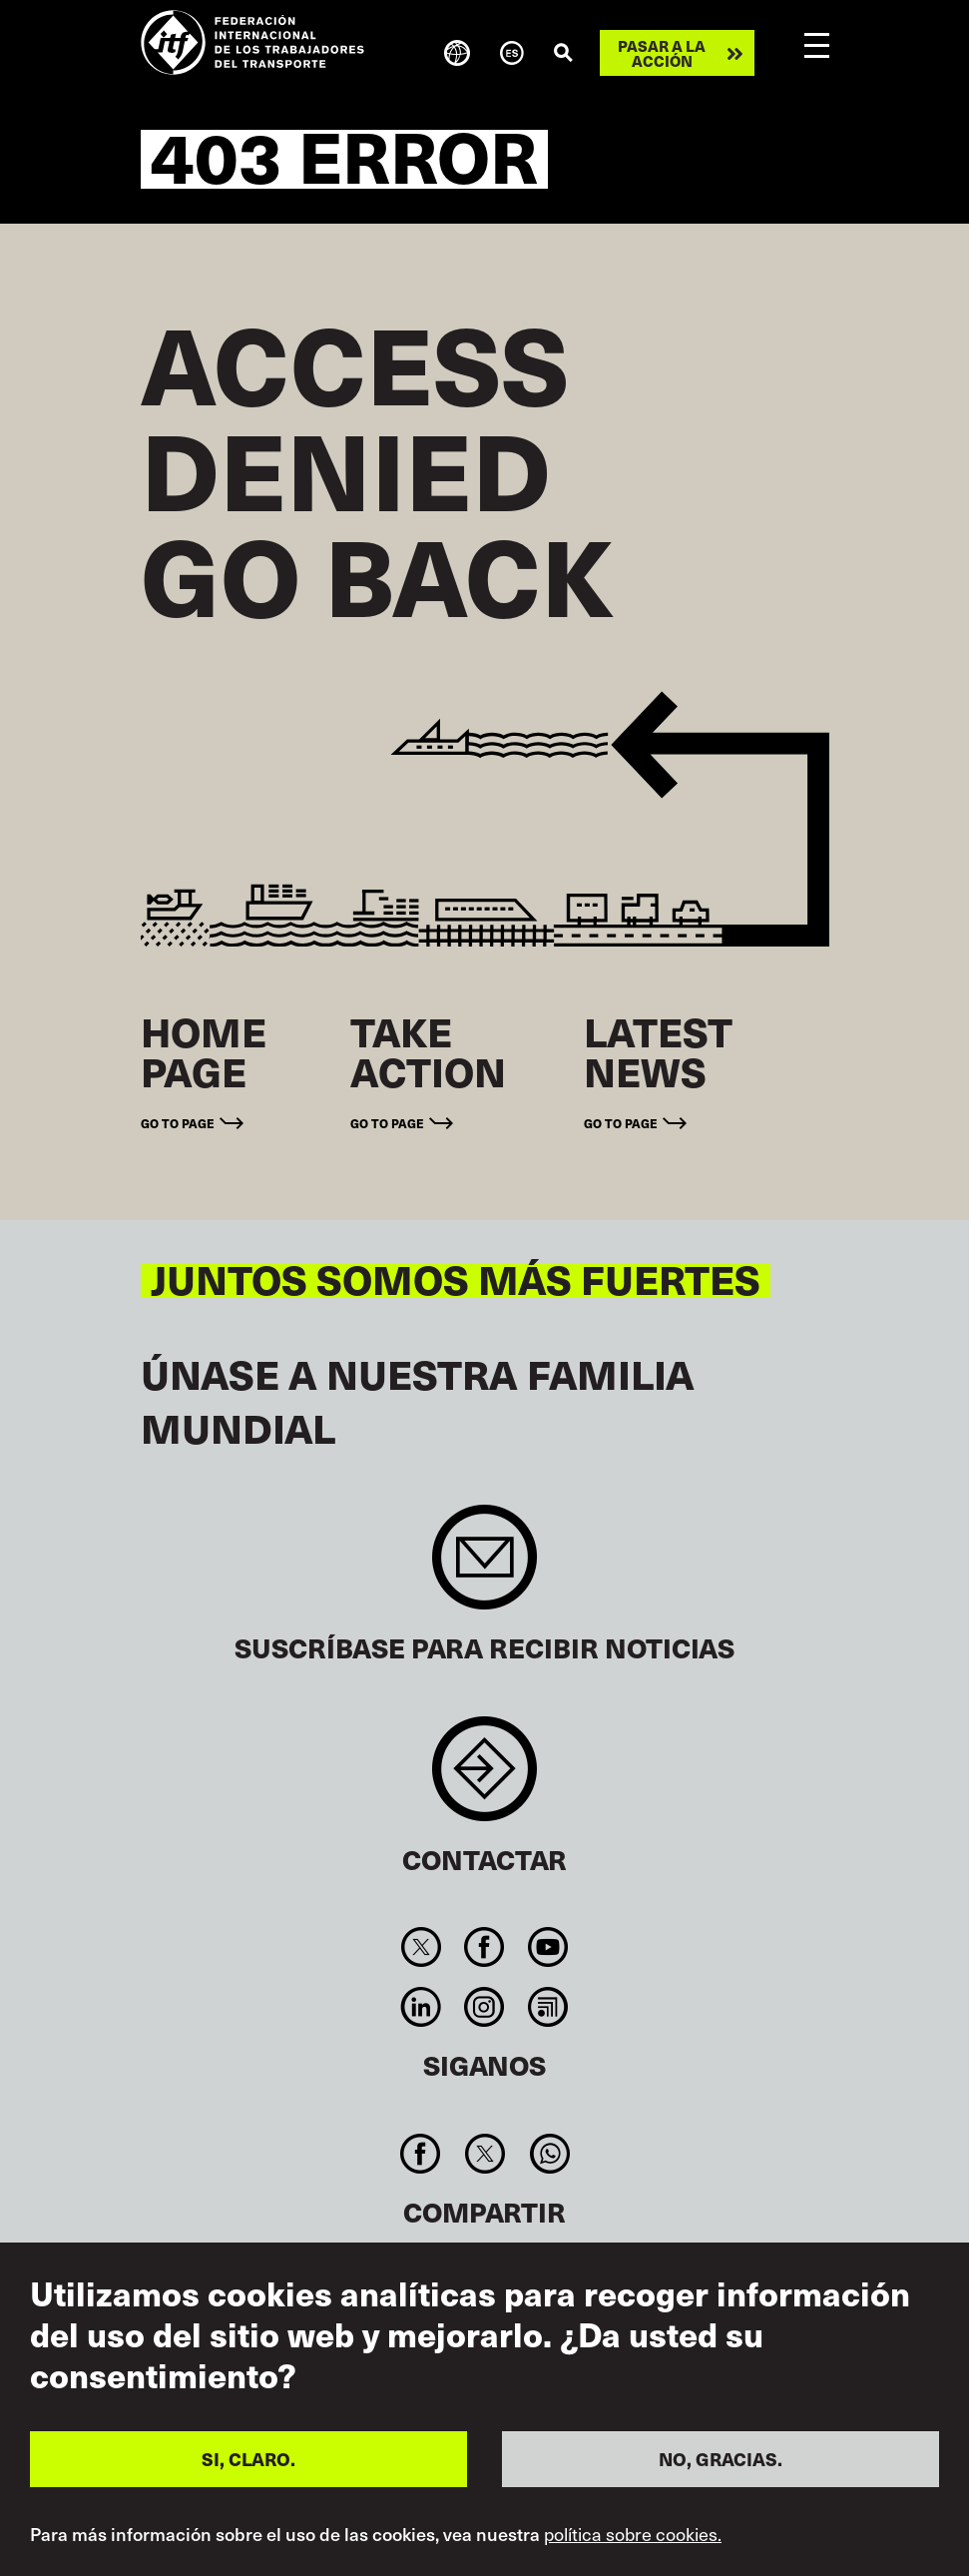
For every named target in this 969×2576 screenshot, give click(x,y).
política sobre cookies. (633, 2534)
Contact (484, 1778)
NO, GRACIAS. (720, 2458)
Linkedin (421, 2007)
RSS (547, 2007)
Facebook (484, 1947)
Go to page (178, 1122)
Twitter (421, 1947)
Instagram (484, 2007)
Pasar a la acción (662, 53)
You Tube (547, 1947)
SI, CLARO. (248, 2458)
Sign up (484, 1567)
